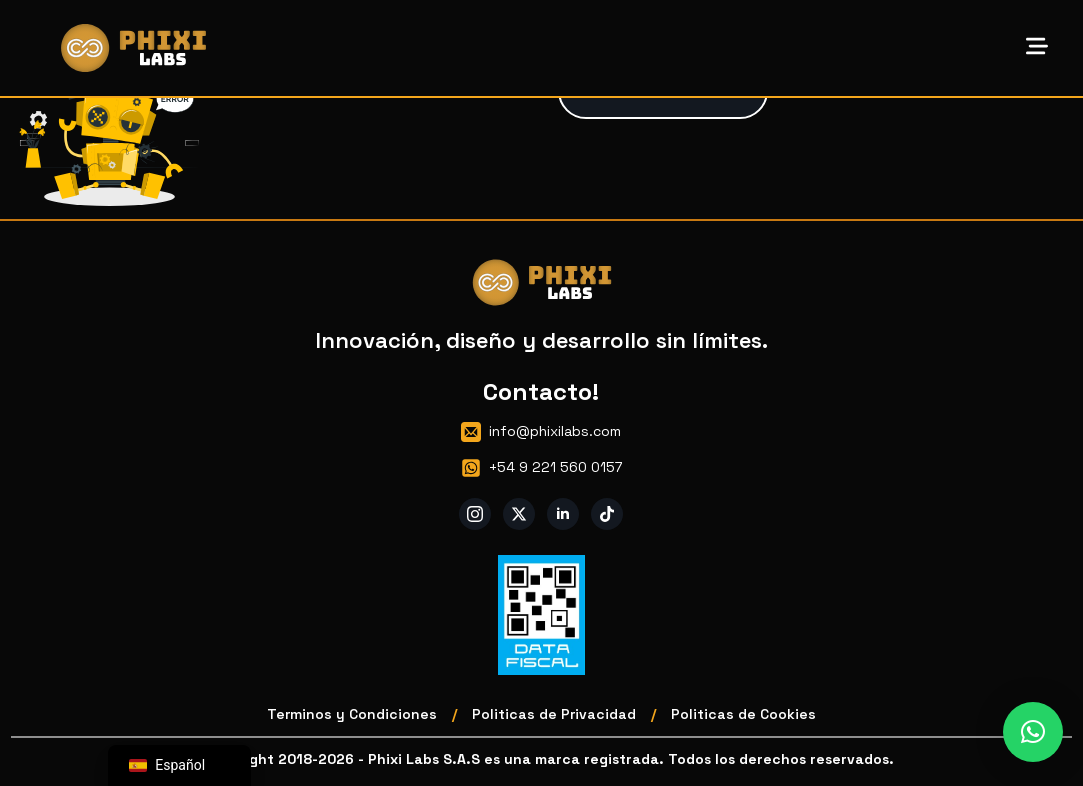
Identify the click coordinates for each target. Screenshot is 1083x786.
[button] (1033, 732)
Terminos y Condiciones (352, 714)
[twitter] (519, 514)
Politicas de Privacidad (554, 714)
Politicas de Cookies (743, 714)
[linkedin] (563, 514)
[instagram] (475, 514)
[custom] (607, 514)
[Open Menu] (1037, 48)
